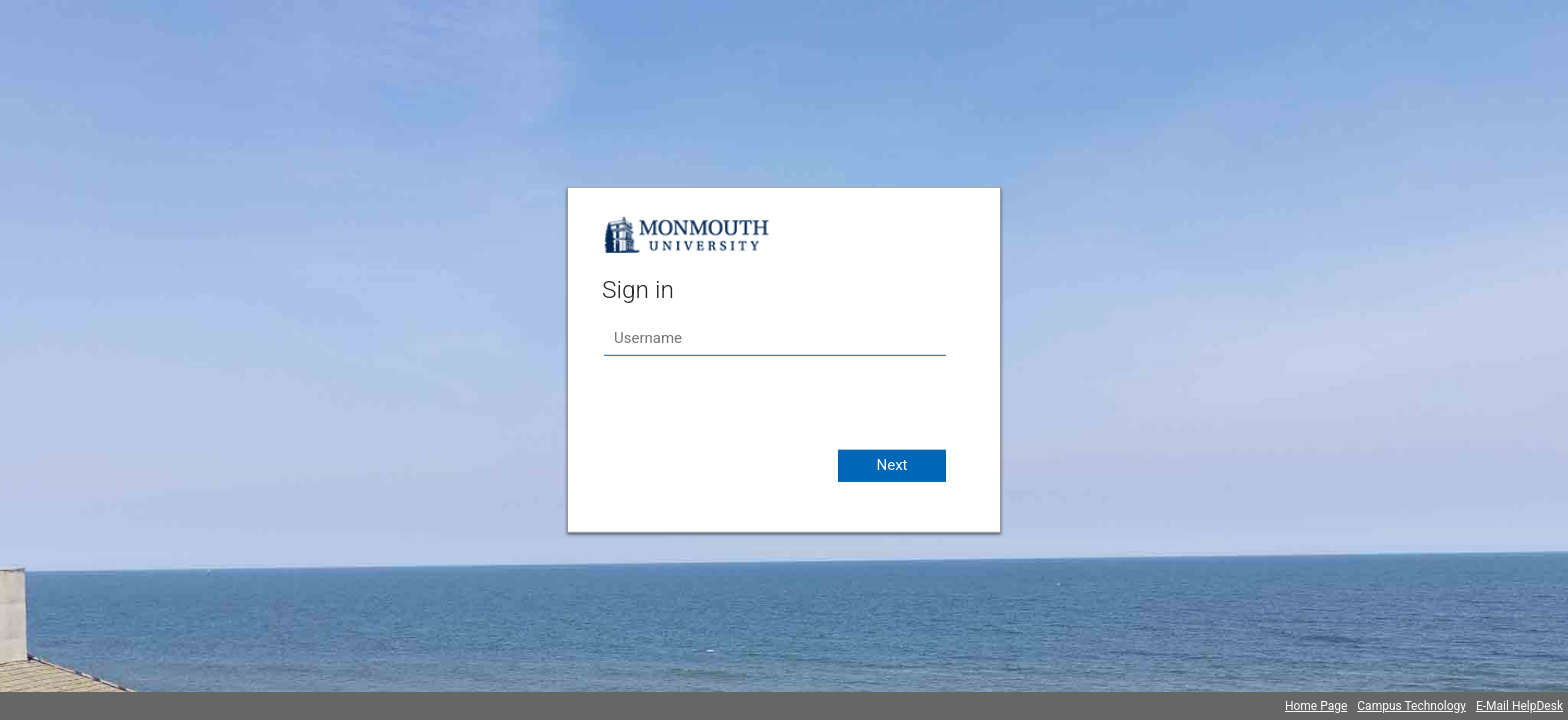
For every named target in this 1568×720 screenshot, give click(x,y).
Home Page (1316, 706)
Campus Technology (1411, 706)
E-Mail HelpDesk (1519, 706)
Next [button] (891, 465)
